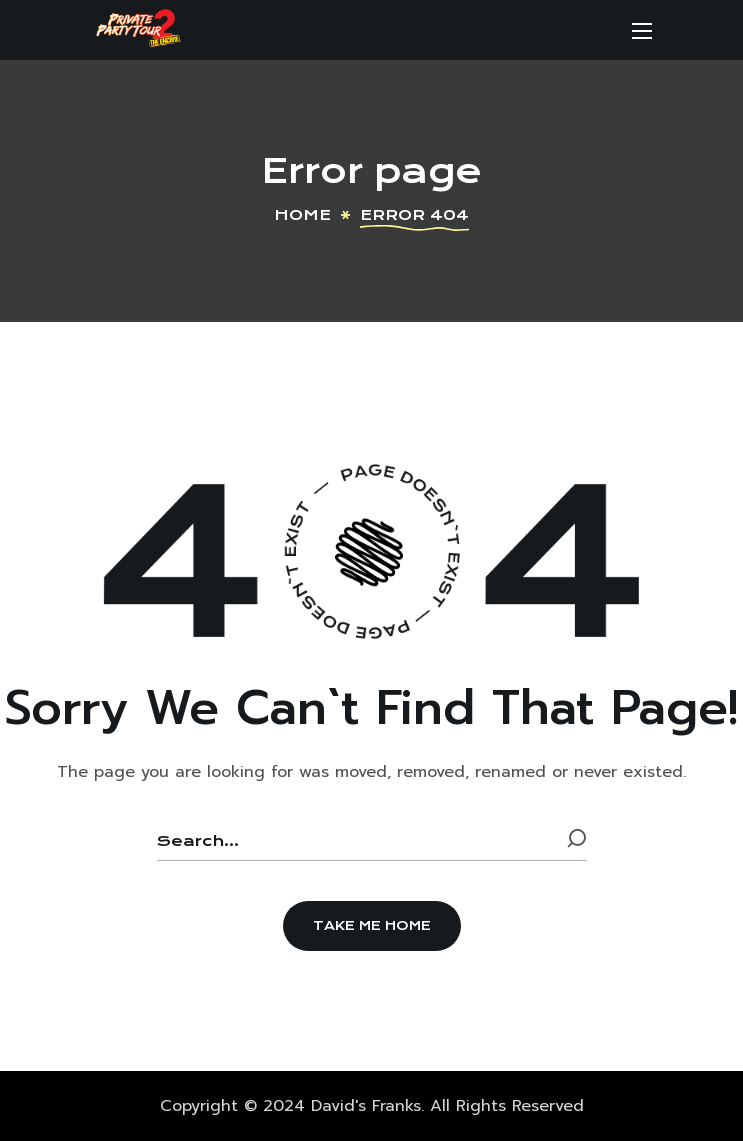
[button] (372, 926)
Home (302, 215)
